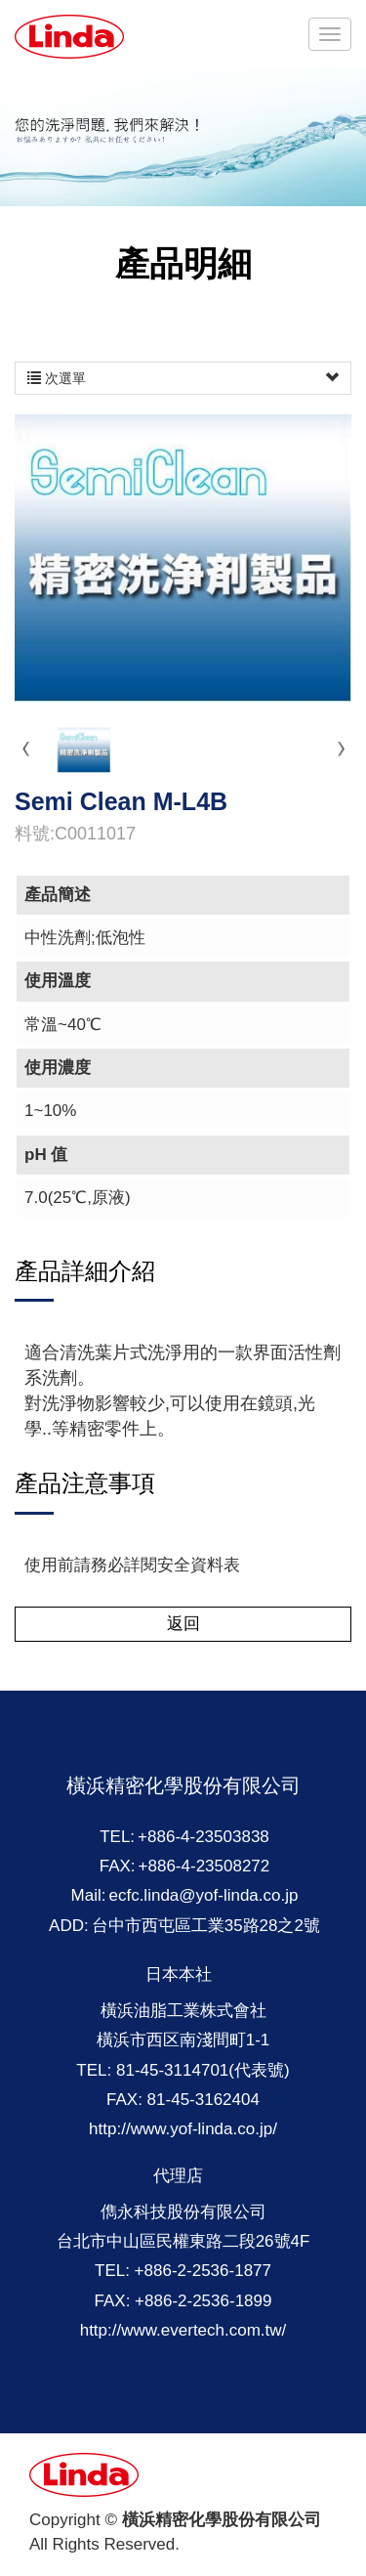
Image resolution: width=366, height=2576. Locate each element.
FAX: (118, 1866)
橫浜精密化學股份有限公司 (70, 37)
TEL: (117, 1836)
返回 (183, 1623)
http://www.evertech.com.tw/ (183, 2330)
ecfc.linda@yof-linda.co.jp (203, 1895)
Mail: (88, 1895)
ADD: (69, 1925)
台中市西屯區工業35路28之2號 (206, 1925)
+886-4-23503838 (203, 1836)
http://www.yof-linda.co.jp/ (183, 2129)
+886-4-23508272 (204, 1866)
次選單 (183, 378)
